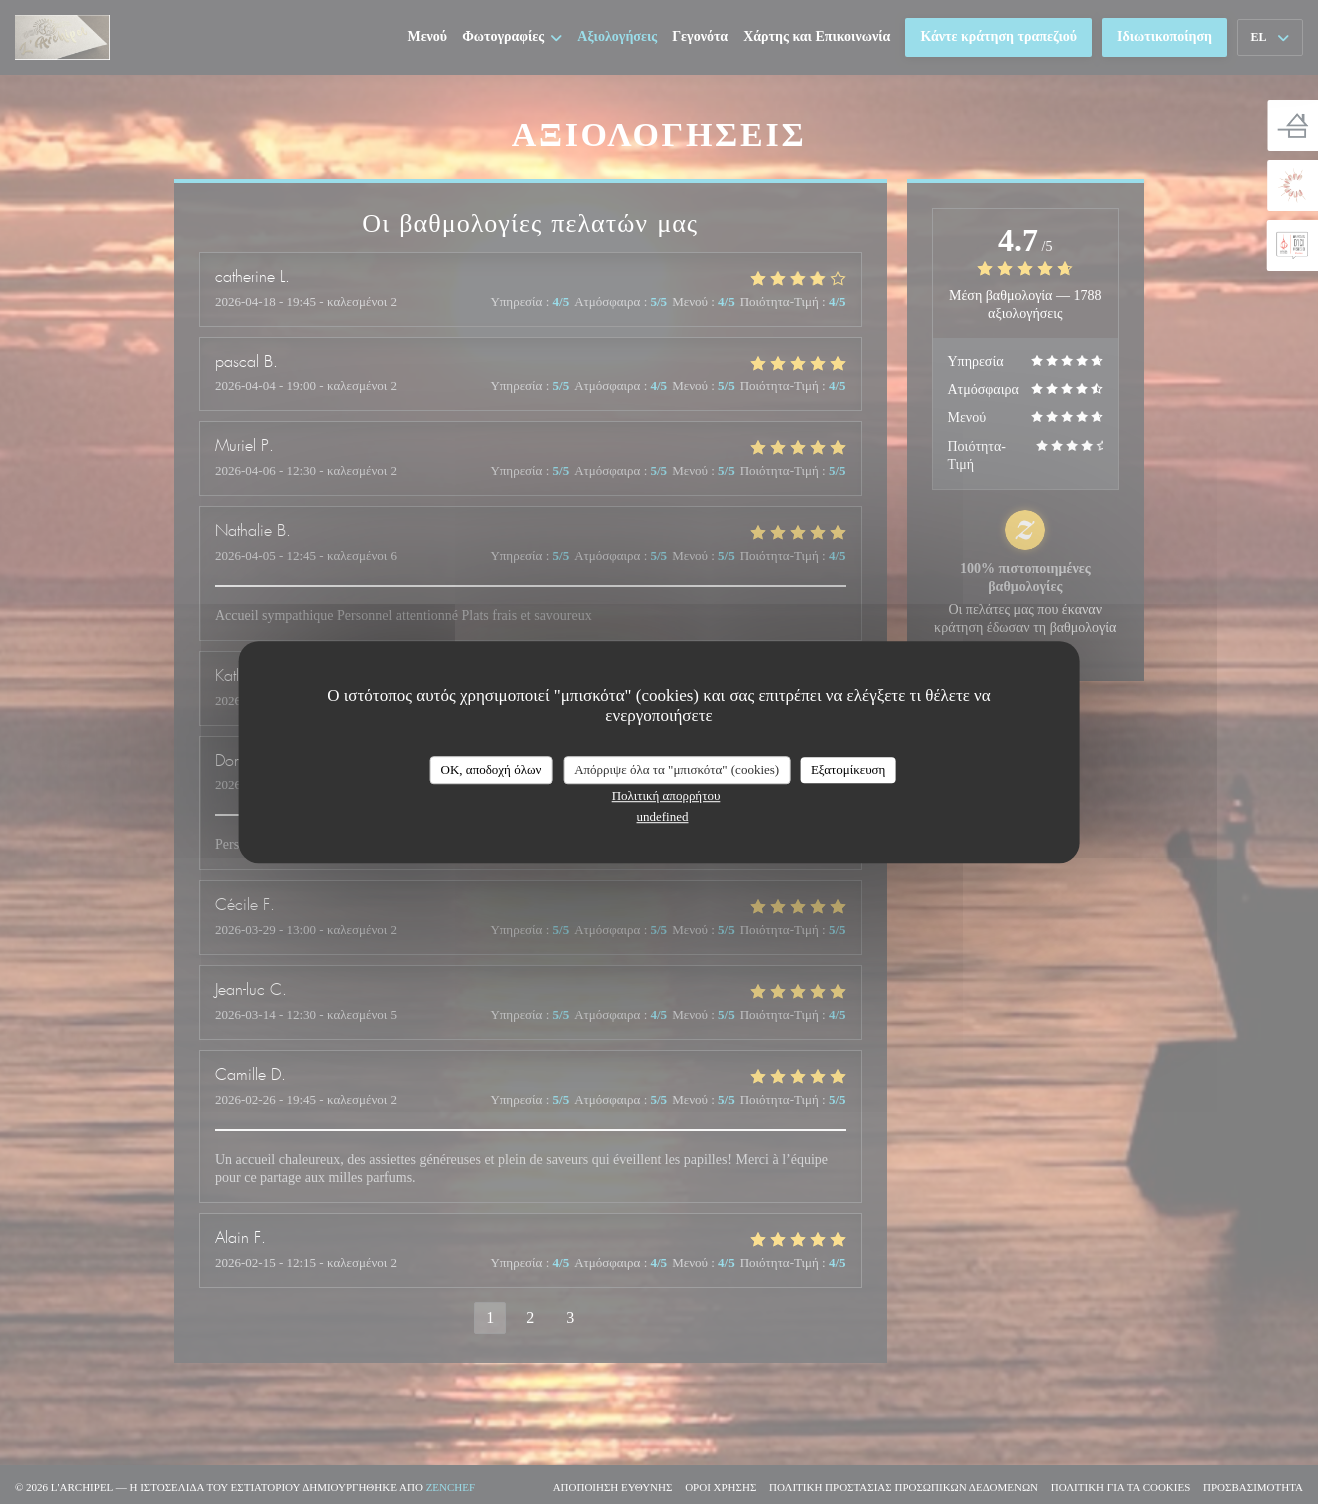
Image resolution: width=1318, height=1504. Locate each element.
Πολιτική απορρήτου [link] (666, 795)
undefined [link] (663, 816)
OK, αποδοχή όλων (491, 769)
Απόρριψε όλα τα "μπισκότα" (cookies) (676, 769)
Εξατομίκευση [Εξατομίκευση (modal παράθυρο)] (848, 769)
